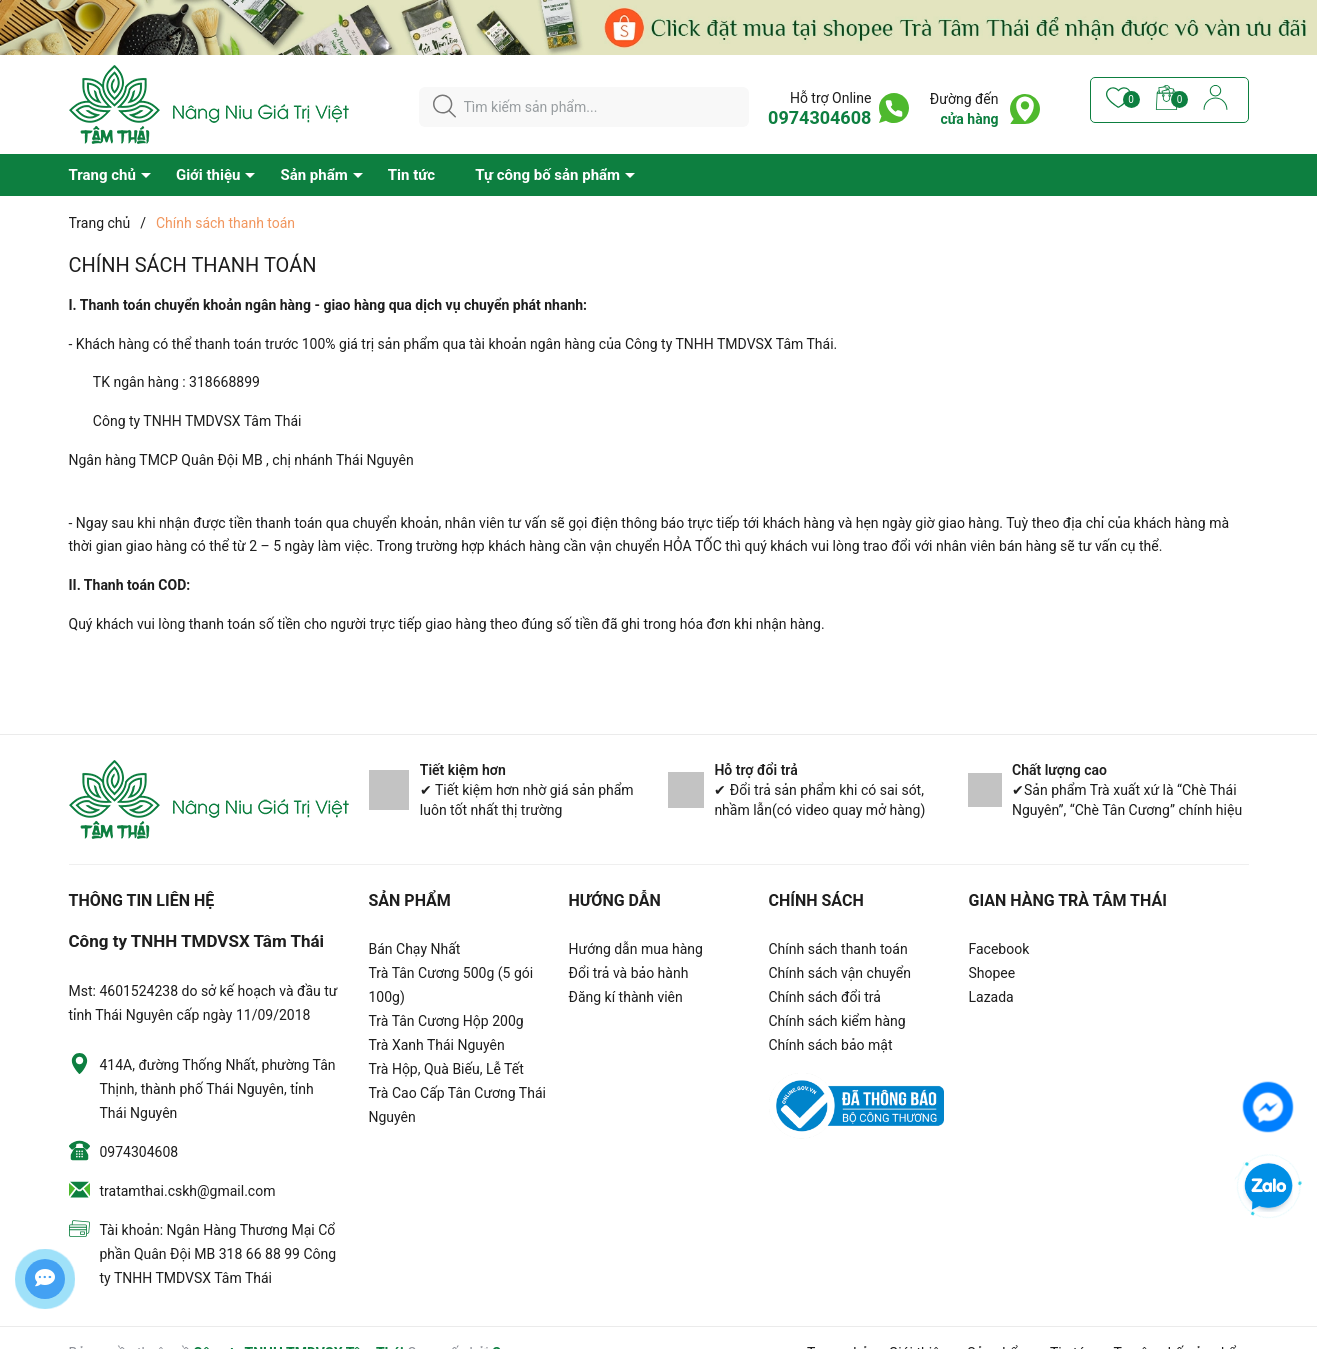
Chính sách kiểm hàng (837, 1021)
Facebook (999, 949)
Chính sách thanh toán (838, 949)
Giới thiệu (208, 175)
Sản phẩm (313, 175)
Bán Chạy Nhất (415, 949)
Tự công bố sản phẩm (547, 175)
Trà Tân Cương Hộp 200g (446, 1021)
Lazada (991, 997)
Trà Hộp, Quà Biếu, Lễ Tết (446, 1069)
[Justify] (444, 107)
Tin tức (411, 175)
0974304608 (819, 117)
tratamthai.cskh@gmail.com (188, 1191)
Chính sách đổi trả (825, 997)
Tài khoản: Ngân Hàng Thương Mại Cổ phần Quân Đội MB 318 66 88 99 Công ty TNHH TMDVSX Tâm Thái (218, 1254)
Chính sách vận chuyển (840, 973)
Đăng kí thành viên (626, 997)
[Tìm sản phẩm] (584, 107)
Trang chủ (102, 175)
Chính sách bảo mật (831, 1045)
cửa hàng (970, 119)
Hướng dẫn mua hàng (636, 949)
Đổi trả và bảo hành (629, 973)
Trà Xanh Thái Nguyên (437, 1045)
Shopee (992, 973)
